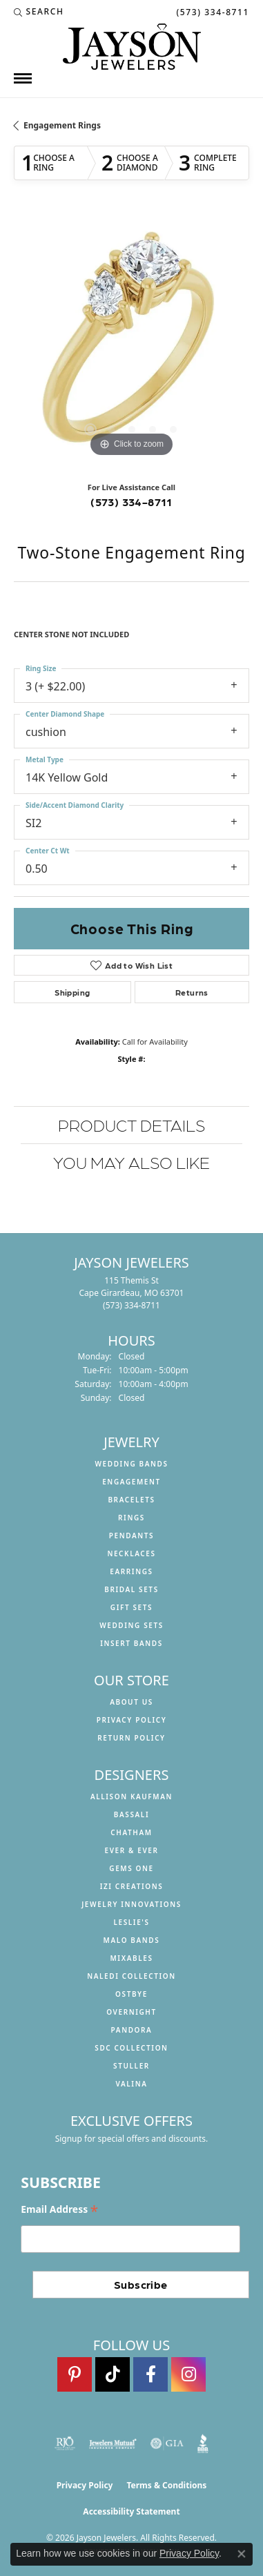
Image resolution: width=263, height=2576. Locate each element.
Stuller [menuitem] (131, 2066)
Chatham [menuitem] (131, 1832)
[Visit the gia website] (167, 2443)
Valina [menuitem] (131, 2084)
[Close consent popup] (241, 2554)
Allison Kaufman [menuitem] (131, 1796)
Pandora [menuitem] (132, 2030)
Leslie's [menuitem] (131, 1922)
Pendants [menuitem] (131, 1535)
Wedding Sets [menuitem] (131, 1625)
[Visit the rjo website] (65, 2443)
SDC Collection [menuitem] (131, 2048)
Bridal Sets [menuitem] (131, 1589)
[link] (211, 11)
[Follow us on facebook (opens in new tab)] (150, 2374)
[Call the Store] (131, 1305)
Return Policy (131, 1738)
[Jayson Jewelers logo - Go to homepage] (132, 46)
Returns (191, 992)
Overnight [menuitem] (131, 2012)
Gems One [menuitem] (131, 1868)
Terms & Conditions (166, 2485)
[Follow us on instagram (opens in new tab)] (188, 2374)
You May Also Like (131, 1162)
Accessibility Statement (131, 2511)
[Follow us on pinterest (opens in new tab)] (74, 2374)
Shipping (72, 992)
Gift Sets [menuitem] (131, 1607)
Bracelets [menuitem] (131, 1499)
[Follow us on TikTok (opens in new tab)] (112, 2374)
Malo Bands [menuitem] (132, 1940)
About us (131, 1702)
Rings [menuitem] (131, 1517)
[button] (39, 11)
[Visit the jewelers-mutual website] (113, 2443)
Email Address (59, 2209)
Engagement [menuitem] (131, 1481)
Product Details (131, 1124)
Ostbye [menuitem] (131, 1994)
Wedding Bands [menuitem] (131, 1464)
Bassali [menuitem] (131, 1814)
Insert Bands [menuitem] (131, 1643)
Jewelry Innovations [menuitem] (131, 1904)
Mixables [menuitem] (131, 1958)
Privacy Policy (132, 1720)
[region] (131, 343)
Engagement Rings (62, 125)
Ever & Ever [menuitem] (131, 1850)
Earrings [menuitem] (131, 1571)
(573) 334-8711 (131, 501)
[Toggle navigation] (23, 78)
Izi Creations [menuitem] (132, 1886)
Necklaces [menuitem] (131, 1553)
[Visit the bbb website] (203, 2443)
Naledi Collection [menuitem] (131, 1976)
